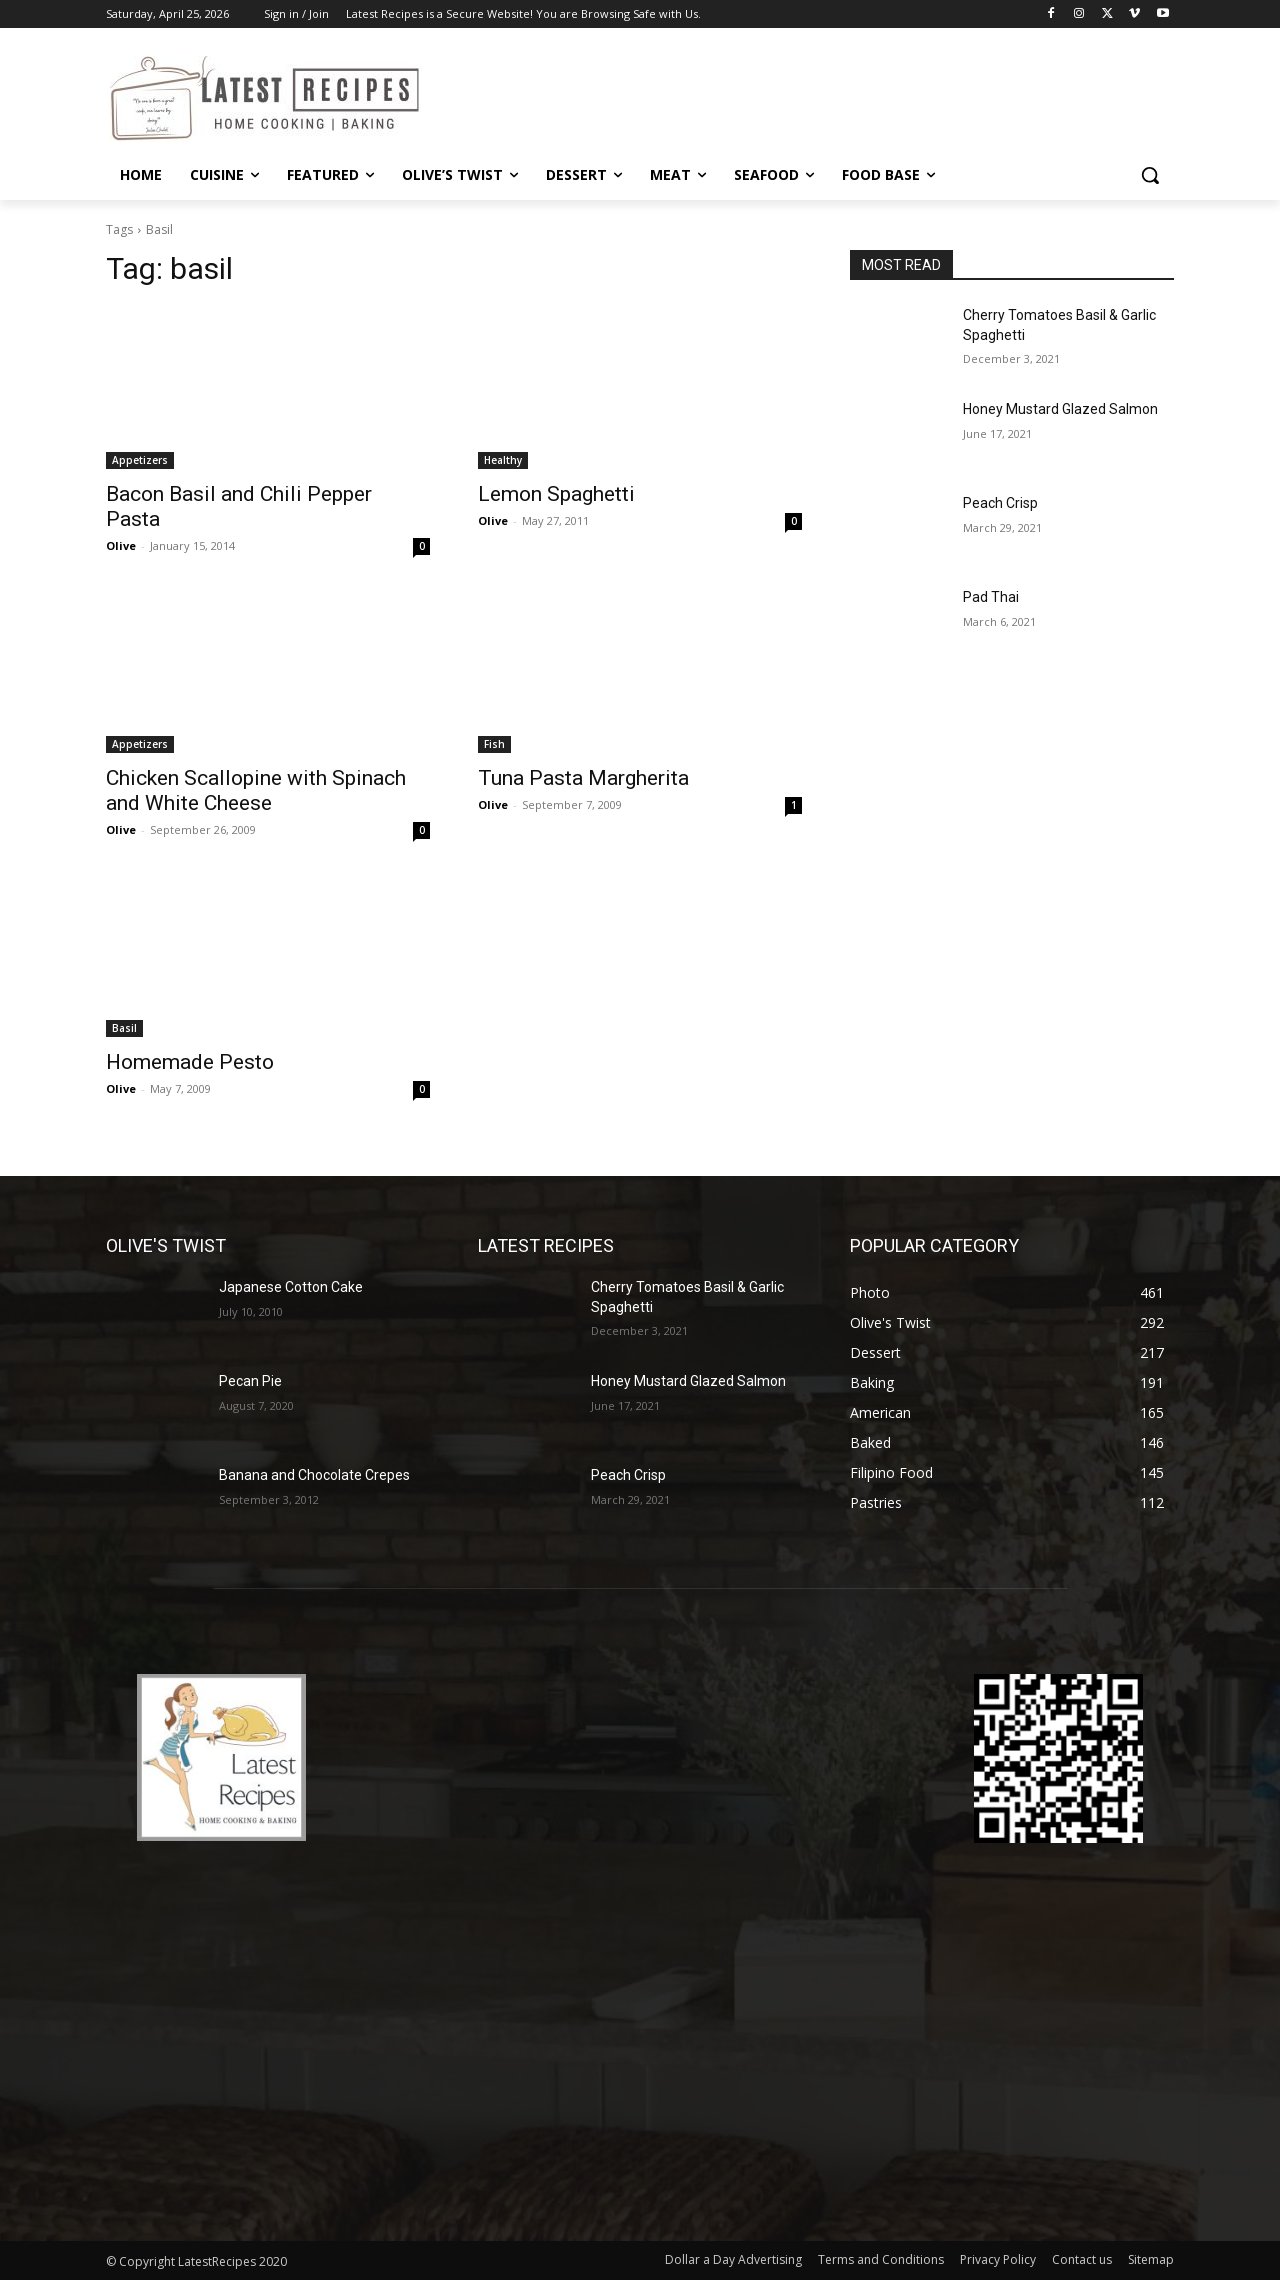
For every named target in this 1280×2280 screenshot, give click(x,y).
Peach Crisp (1000, 503)
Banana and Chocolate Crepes (314, 1475)
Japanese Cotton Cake (291, 1287)
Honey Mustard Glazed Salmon (1060, 409)
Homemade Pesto (190, 1062)
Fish (494, 744)
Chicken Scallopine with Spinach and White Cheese (256, 790)
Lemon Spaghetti (556, 494)
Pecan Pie (250, 1381)
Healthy (503, 460)
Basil (124, 1028)
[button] (1150, 175)
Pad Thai (991, 597)
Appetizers (140, 460)
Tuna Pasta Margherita (583, 778)
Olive (121, 545)
